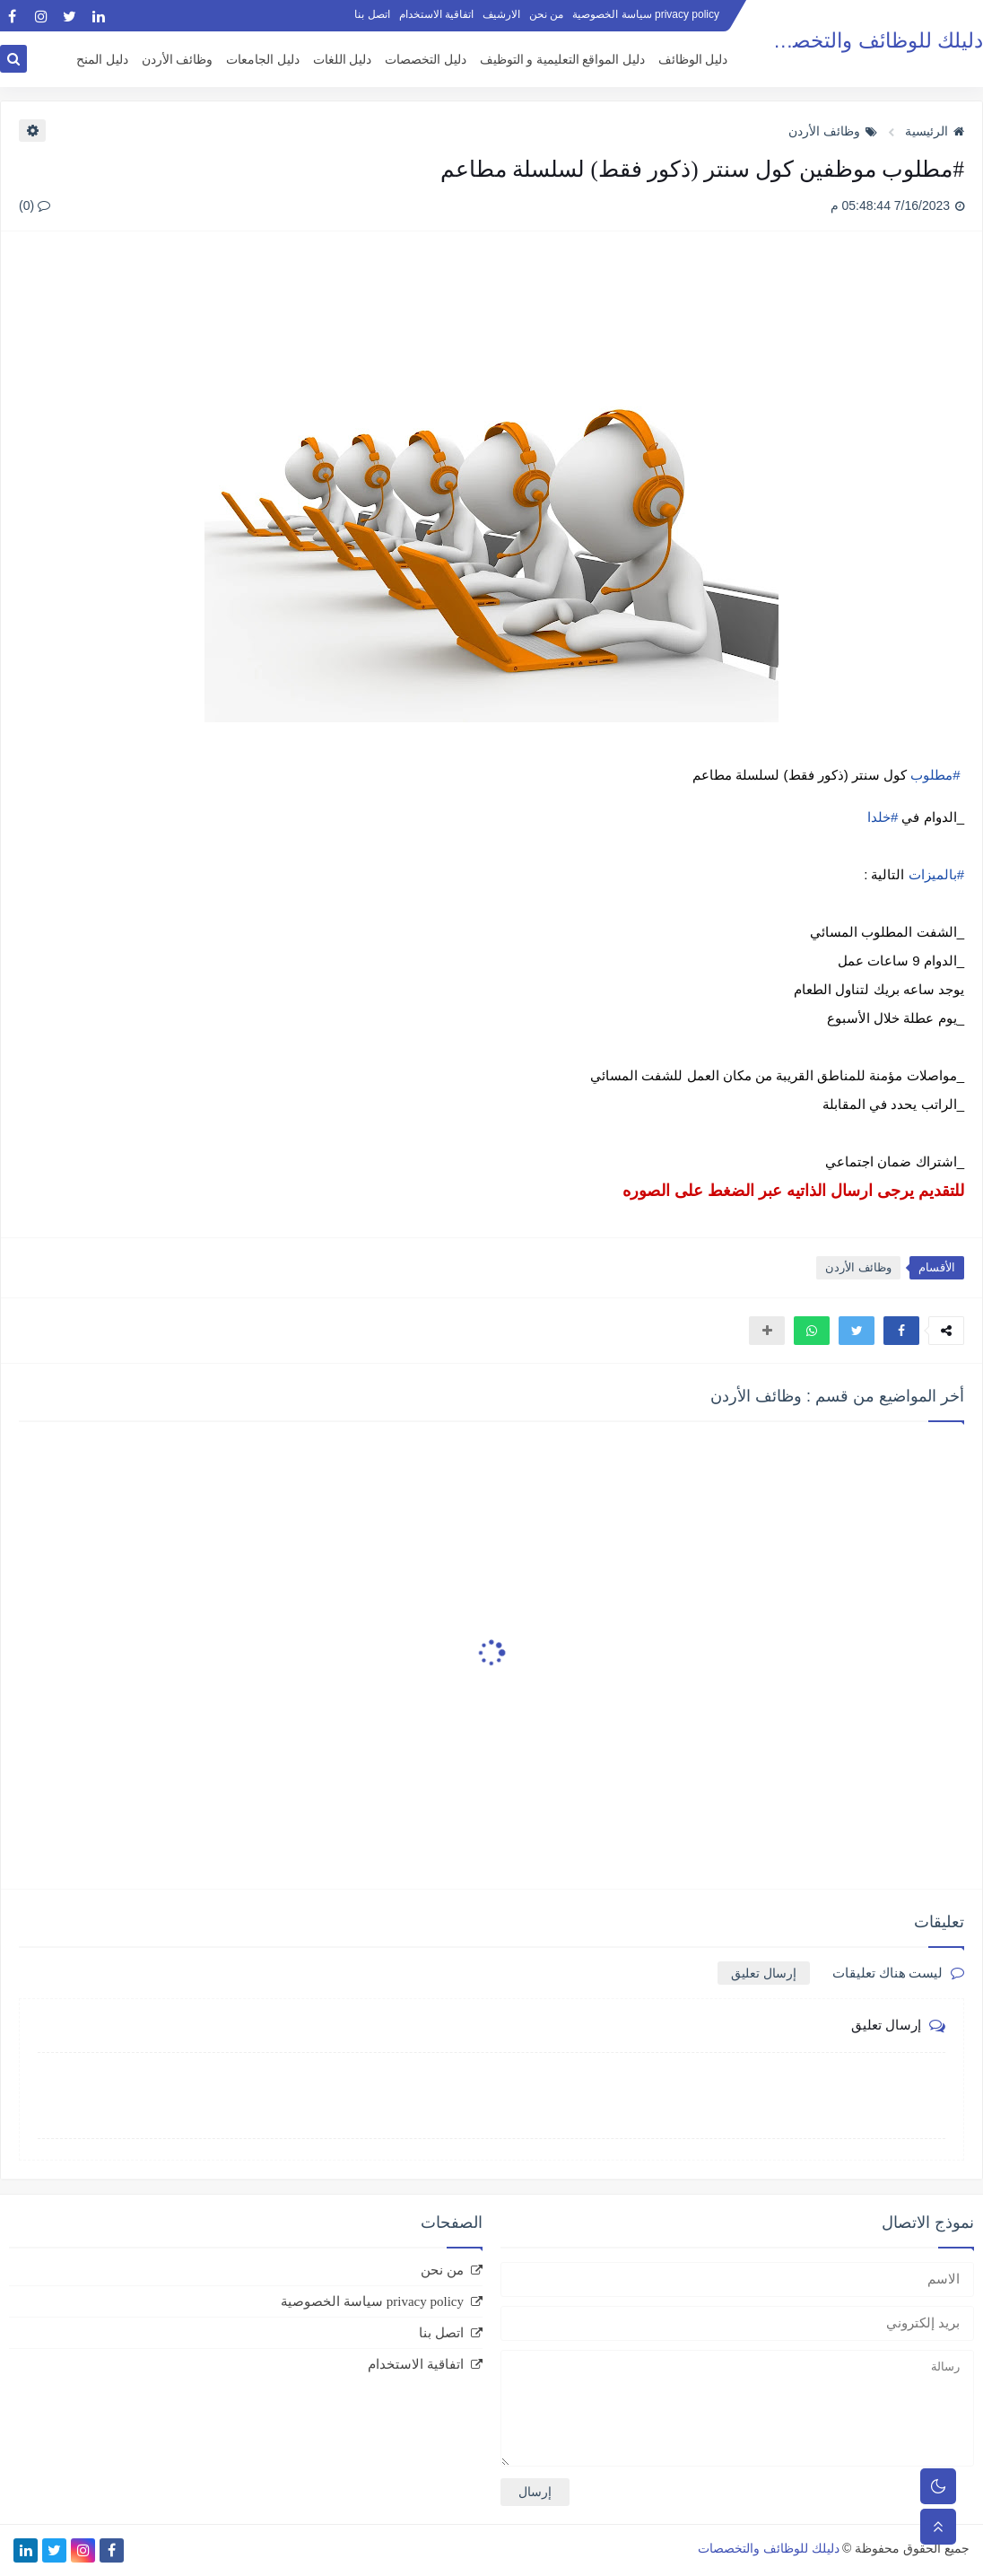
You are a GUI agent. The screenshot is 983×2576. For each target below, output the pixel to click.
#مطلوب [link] (935, 774)
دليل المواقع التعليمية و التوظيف (562, 59)
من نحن (546, 14)
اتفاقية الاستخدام (436, 14)
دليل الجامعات (263, 59)
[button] (901, 1330)
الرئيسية (934, 131)
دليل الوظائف (693, 59)
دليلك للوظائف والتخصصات (866, 41)
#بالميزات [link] (936, 874)
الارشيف (501, 14)
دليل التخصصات (425, 59)
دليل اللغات (342, 59)
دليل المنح (102, 59)
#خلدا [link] (882, 817)
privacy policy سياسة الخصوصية (645, 14)
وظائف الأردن (177, 59)
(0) (34, 205)
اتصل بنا (371, 14)
